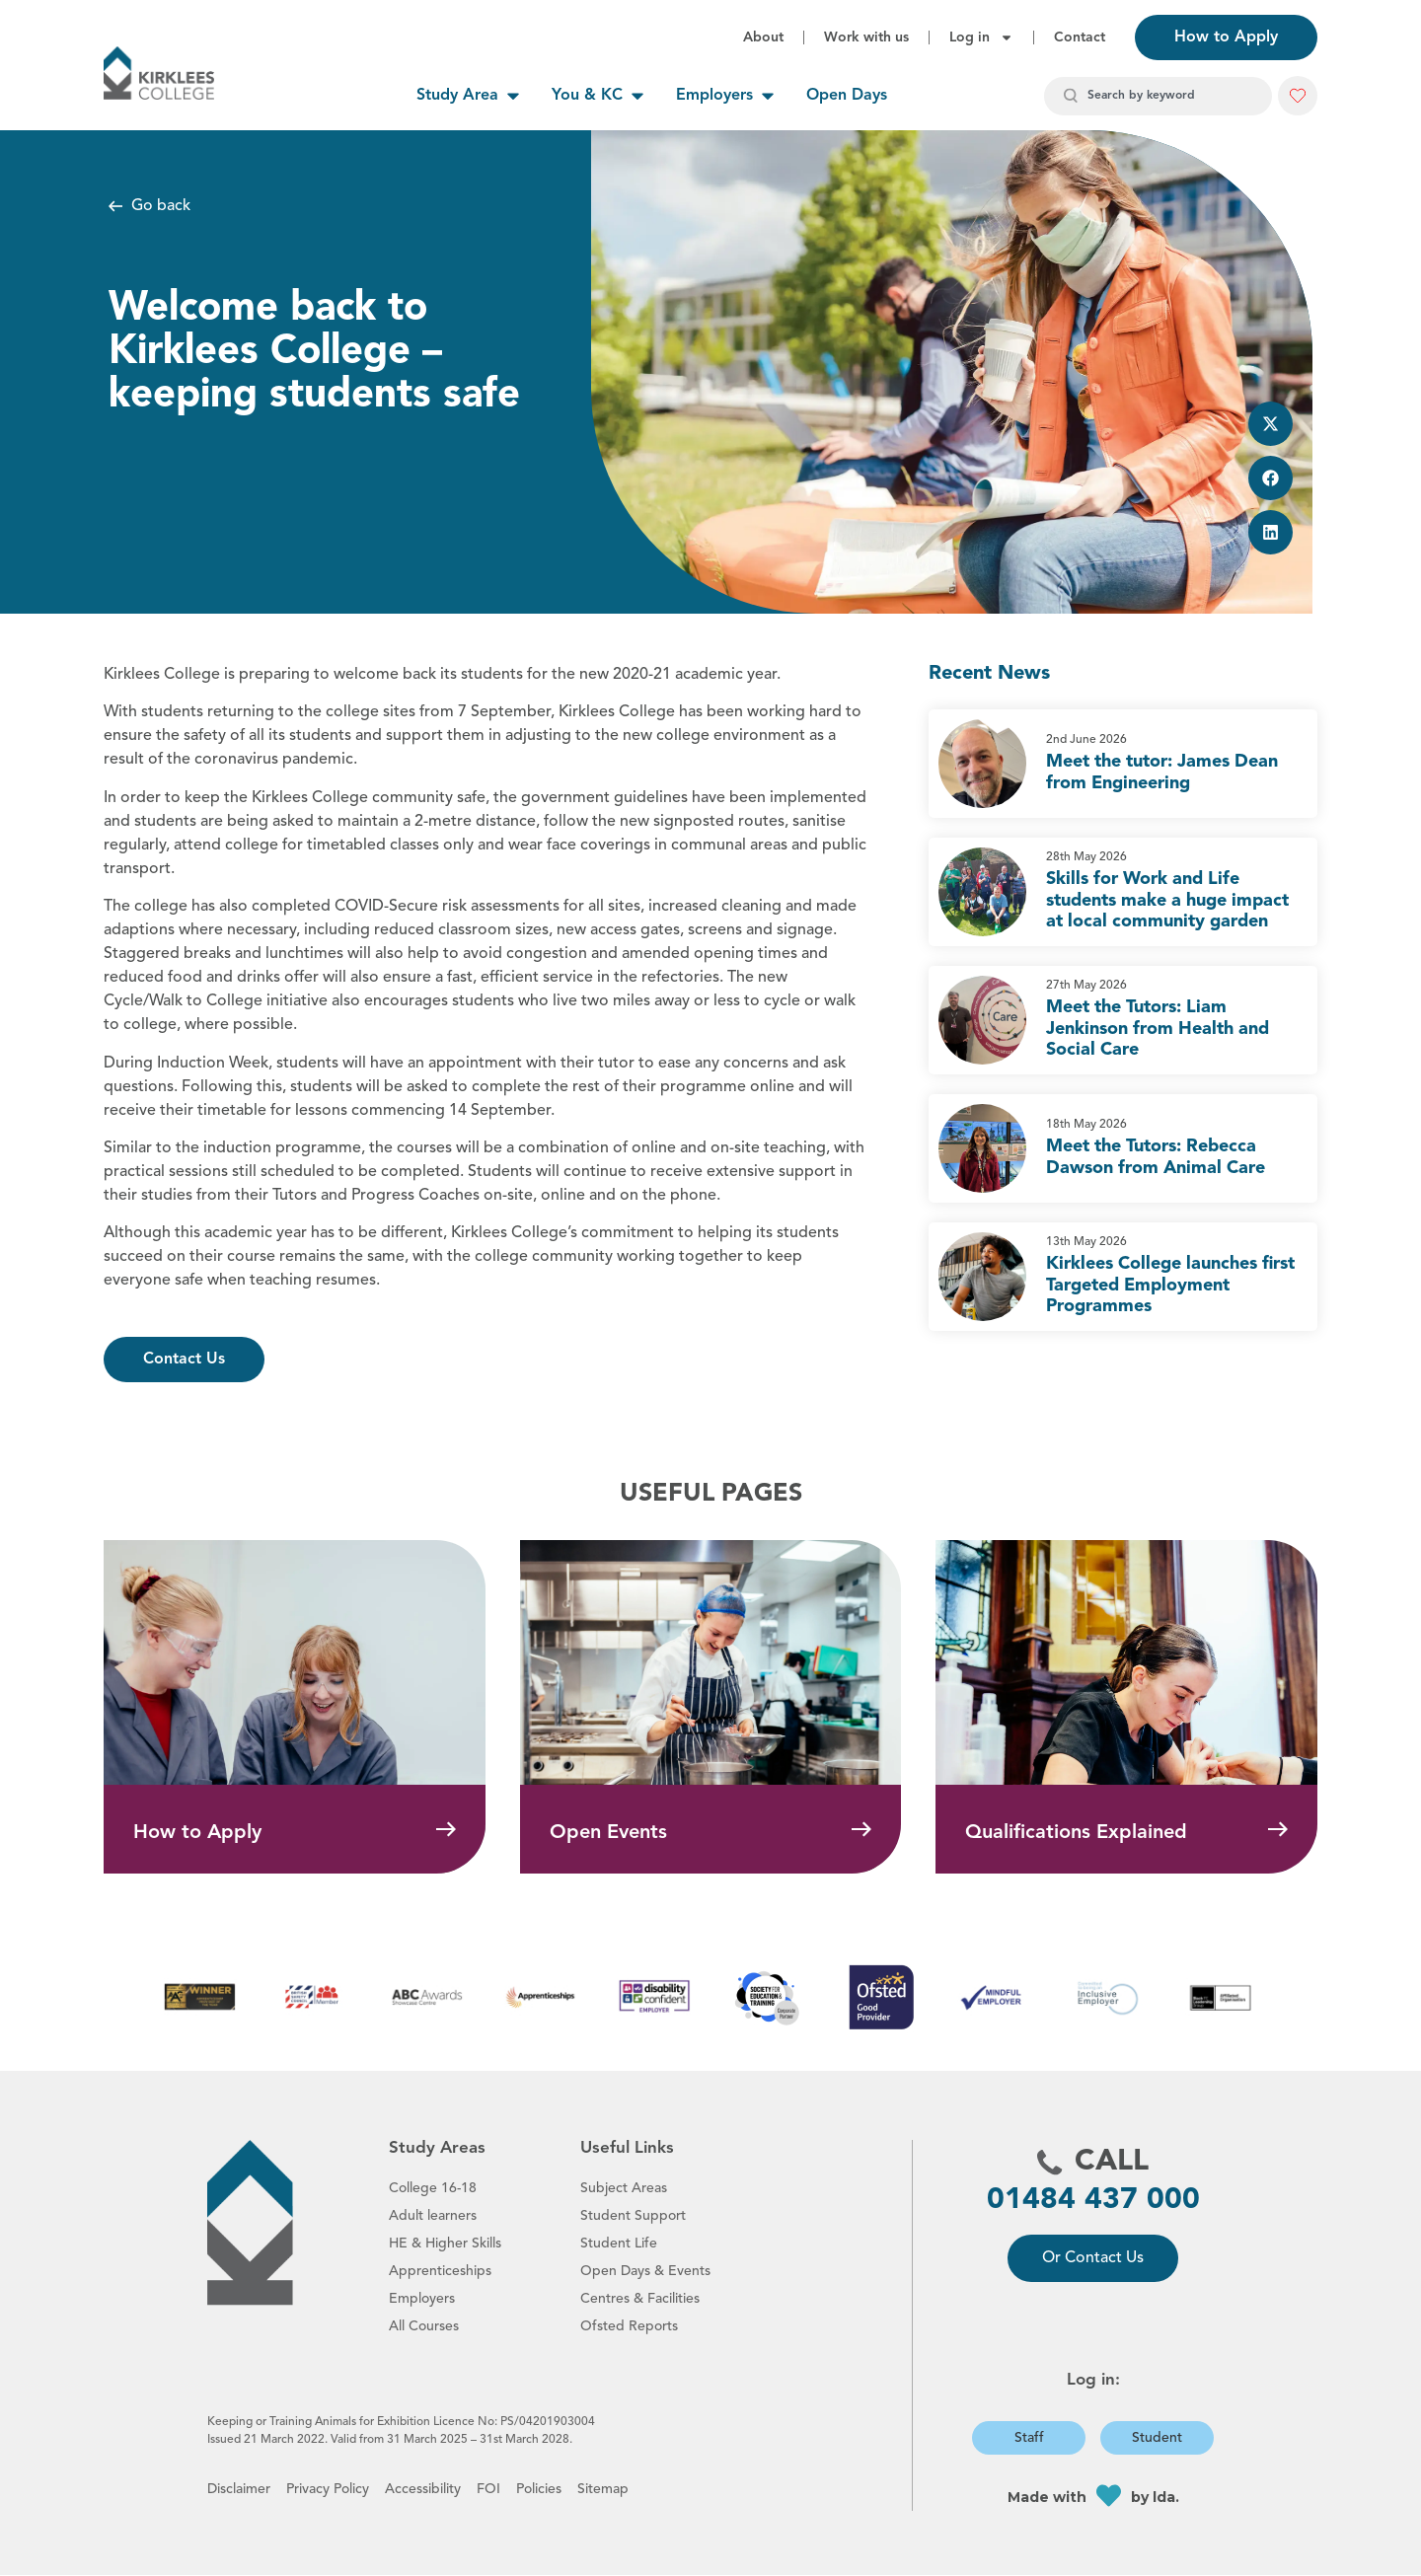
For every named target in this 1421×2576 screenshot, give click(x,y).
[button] (1297, 95)
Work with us (866, 37)
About (763, 37)
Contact (1079, 37)
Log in (981, 37)
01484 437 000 (1093, 2201)
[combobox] (1158, 96)
